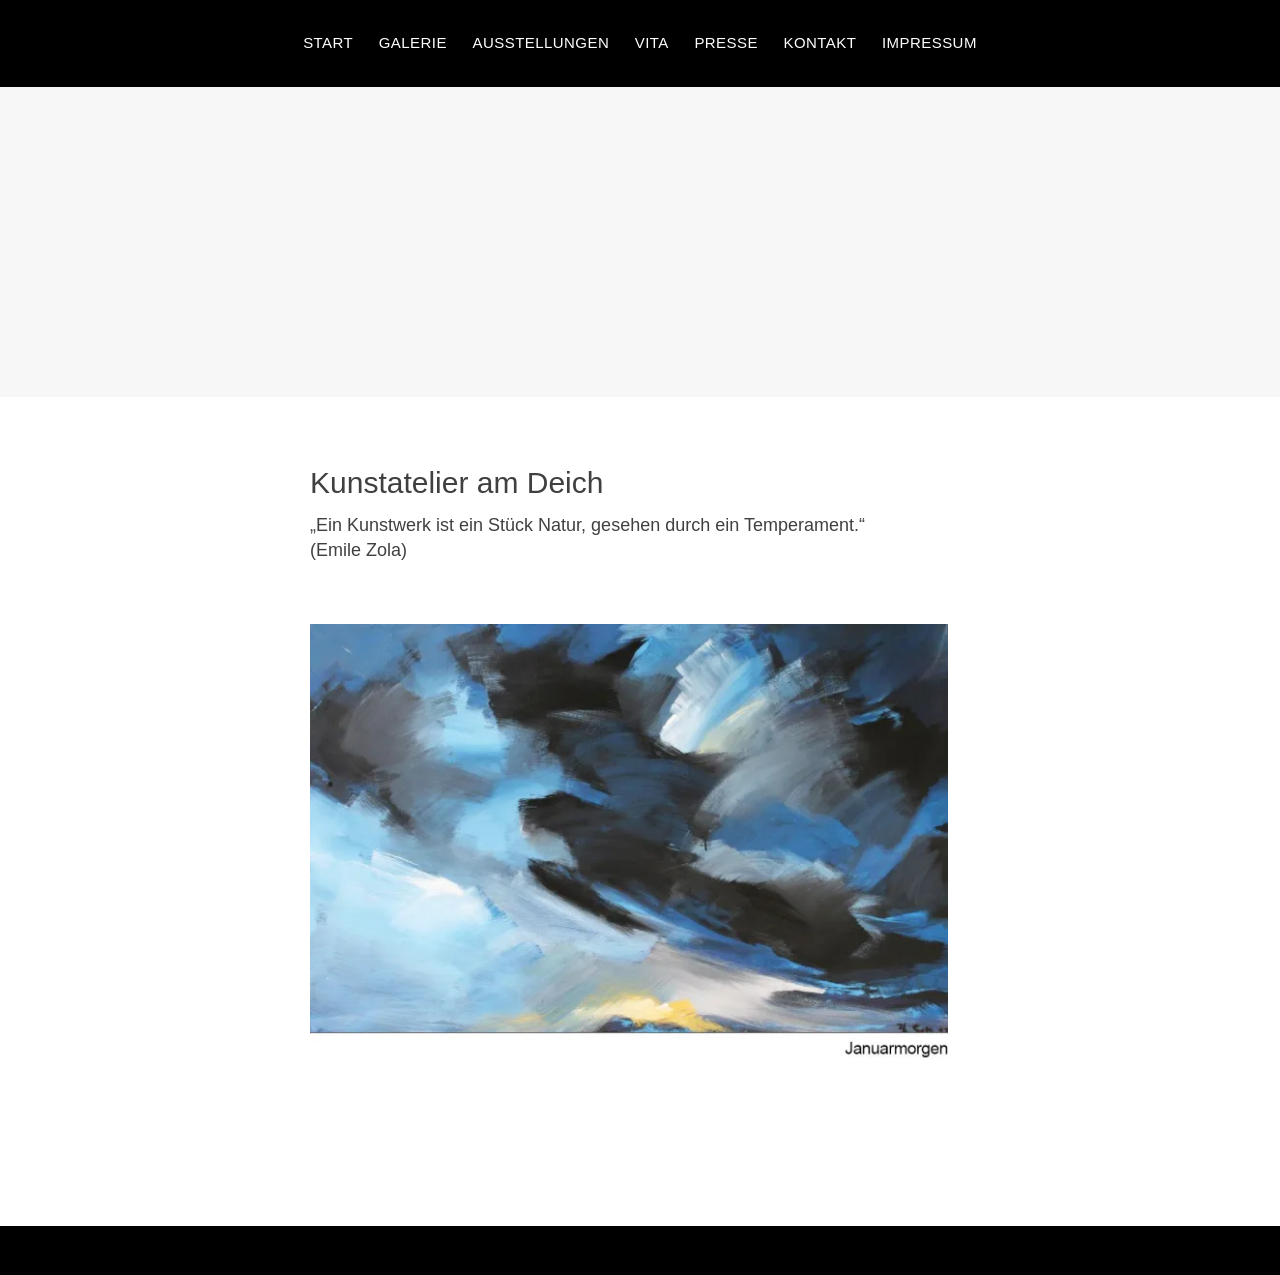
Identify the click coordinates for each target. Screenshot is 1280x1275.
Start (328, 42)
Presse (726, 42)
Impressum (929, 42)
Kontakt (820, 42)
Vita (652, 42)
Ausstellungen (540, 42)
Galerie (413, 42)
